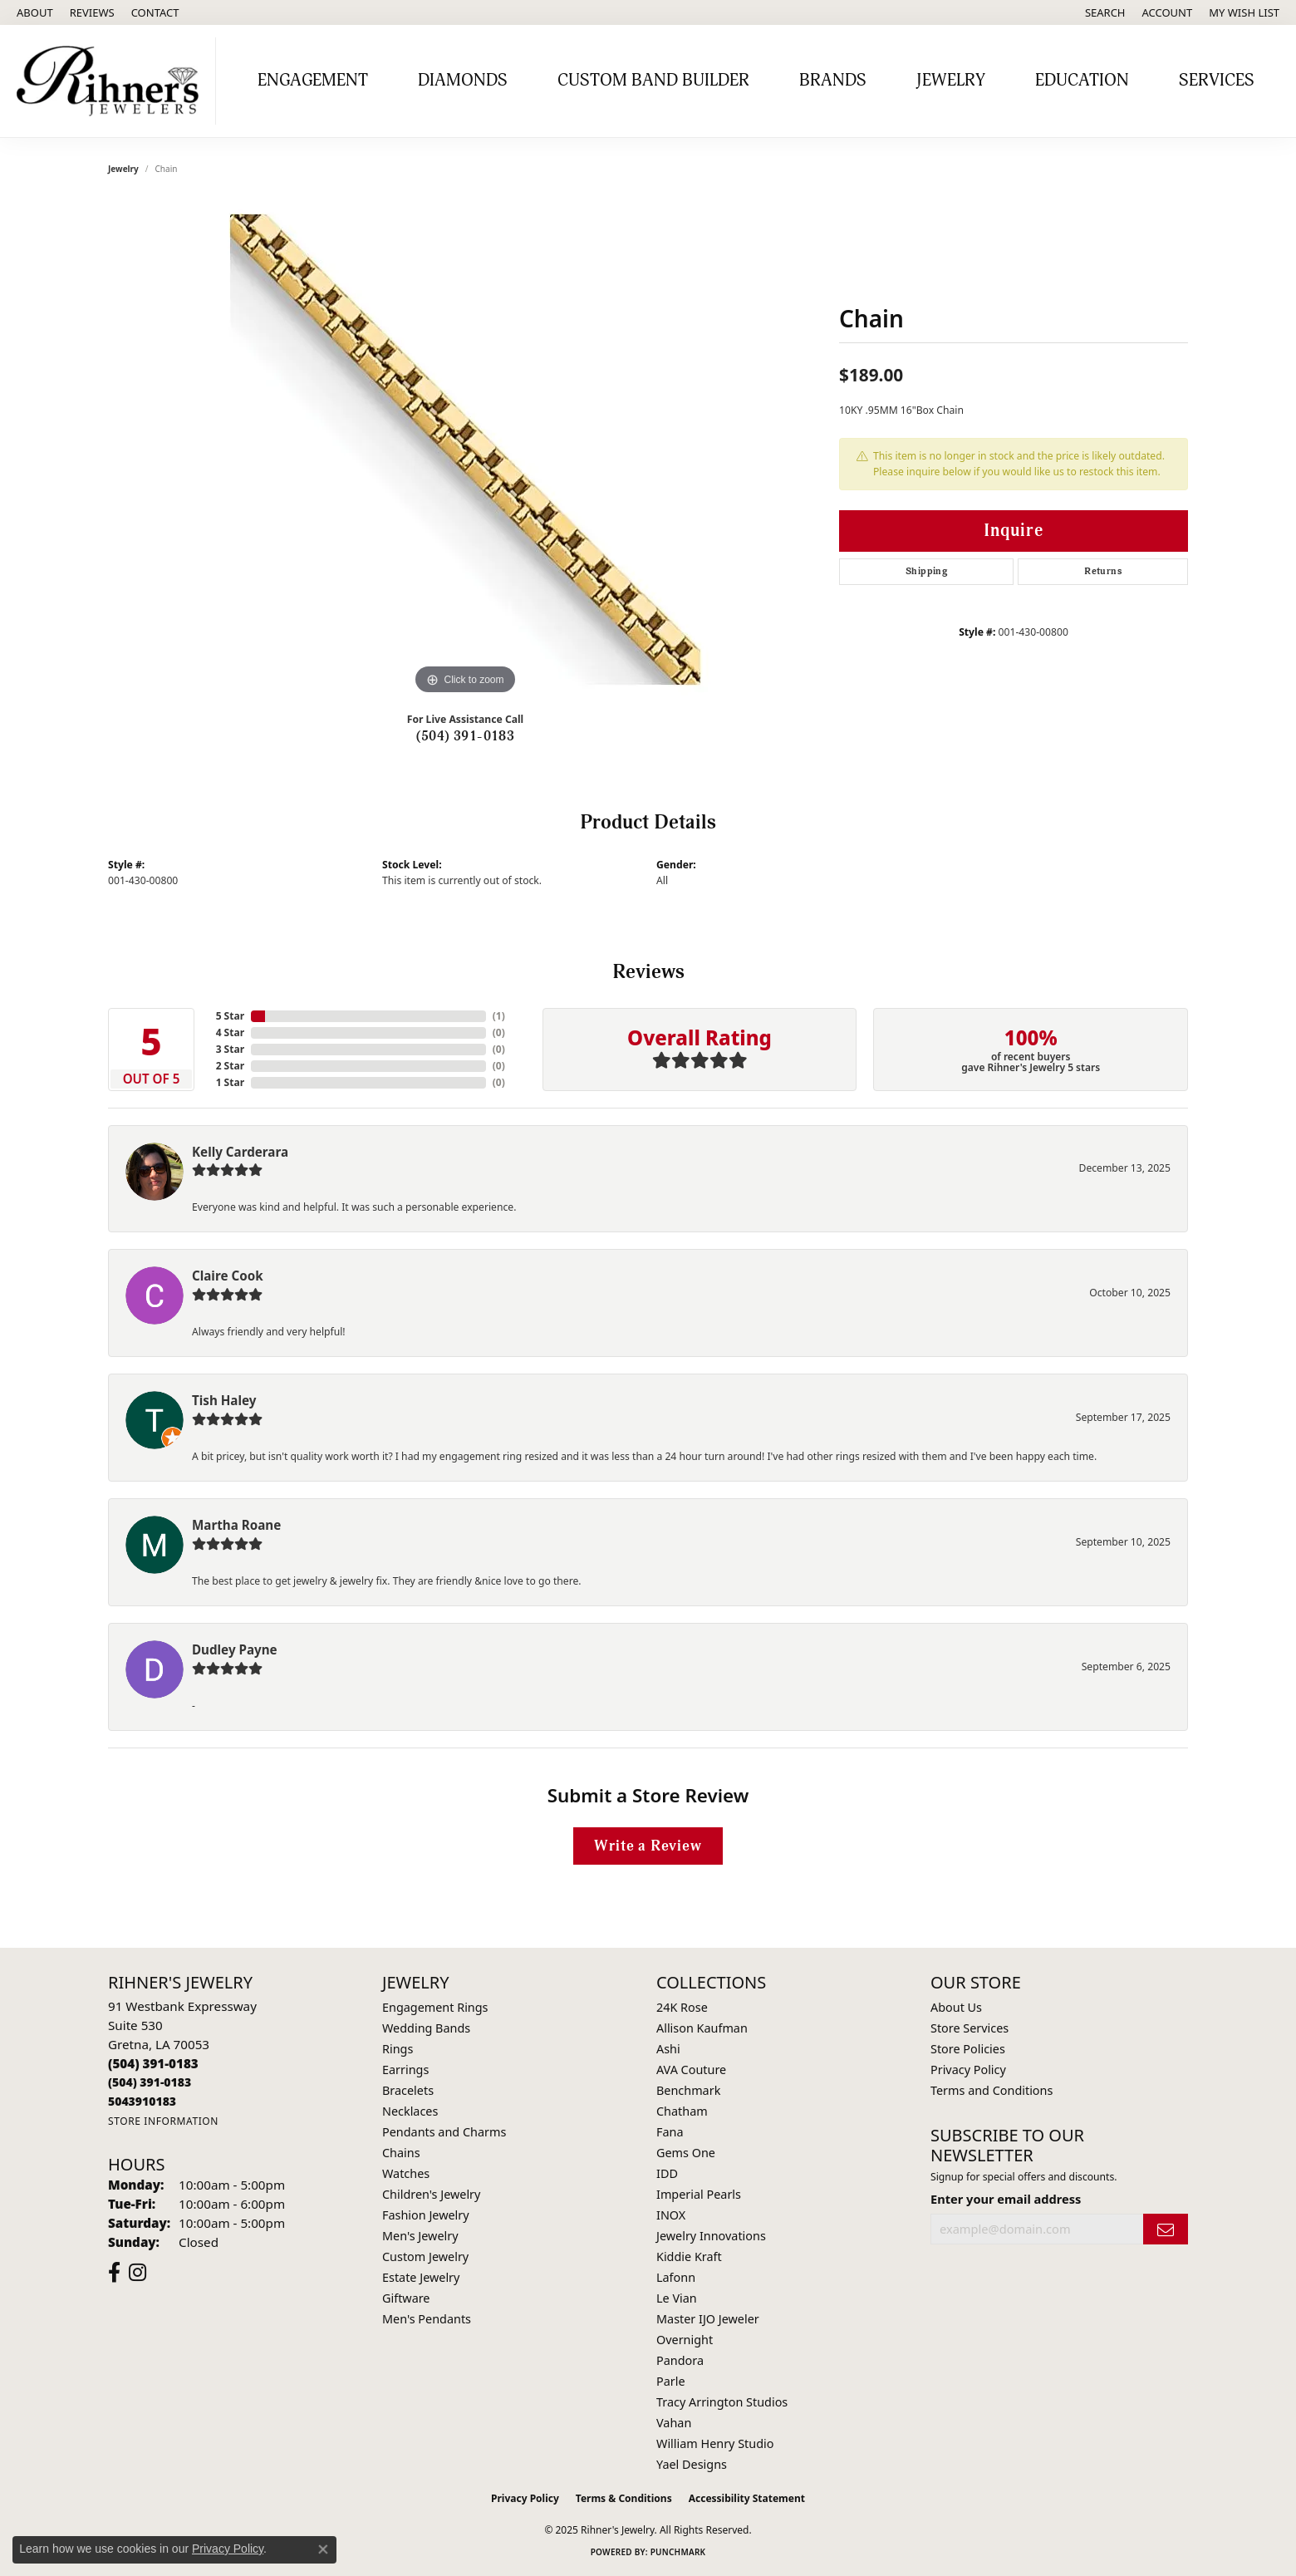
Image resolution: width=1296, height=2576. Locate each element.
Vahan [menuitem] (673, 2423)
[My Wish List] (1244, 12)
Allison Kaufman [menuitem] (702, 2028)
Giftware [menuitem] (406, 2298)
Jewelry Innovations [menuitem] (711, 2236)
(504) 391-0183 (465, 736)
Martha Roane (236, 1525)
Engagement (313, 80)
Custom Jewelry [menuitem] (425, 2256)
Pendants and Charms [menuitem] (444, 2132)
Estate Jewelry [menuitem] (420, 2277)
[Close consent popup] (323, 2549)
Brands (832, 80)
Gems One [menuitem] (685, 2153)
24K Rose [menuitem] (682, 2007)
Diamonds (463, 80)
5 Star (230, 1016)
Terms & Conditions (624, 2498)
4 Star (230, 1032)
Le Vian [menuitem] (676, 2298)
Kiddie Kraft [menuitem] (689, 2256)
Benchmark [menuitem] (688, 2090)
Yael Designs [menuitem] (691, 2464)
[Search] (1105, 12)
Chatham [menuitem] (682, 2111)
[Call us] (142, 2101)
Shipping (926, 571)
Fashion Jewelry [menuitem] (425, 2215)
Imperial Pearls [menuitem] (698, 2194)
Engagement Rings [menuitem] (435, 2007)
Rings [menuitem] (397, 2049)
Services (1216, 80)
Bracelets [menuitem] (408, 2090)
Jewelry (950, 80)
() (499, 1016)
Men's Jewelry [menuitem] (420, 2236)
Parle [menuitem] (670, 2381)
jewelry (123, 169)
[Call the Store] (153, 2063)
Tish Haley (224, 1400)
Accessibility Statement (747, 2498)
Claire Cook (227, 1275)
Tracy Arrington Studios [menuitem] (722, 2402)
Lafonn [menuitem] (675, 2277)
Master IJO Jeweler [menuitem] (707, 2319)
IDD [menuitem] (667, 2173)
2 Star (230, 1066)
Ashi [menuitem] (668, 2049)
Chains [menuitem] (401, 2153)
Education (1082, 80)
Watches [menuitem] (406, 2173)
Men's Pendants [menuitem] (426, 2319)
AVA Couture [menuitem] (691, 2069)
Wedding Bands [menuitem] (426, 2028)
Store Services (969, 2028)
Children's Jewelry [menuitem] (431, 2194)
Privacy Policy (968, 2069)
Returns (1103, 571)
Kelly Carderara (240, 1151)
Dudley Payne (234, 1649)
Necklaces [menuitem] (410, 2111)
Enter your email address (1005, 2198)
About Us (956, 2007)
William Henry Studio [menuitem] (714, 2443)
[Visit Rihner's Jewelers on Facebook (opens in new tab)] (114, 2273)
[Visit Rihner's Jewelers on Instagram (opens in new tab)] (137, 2273)
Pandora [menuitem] (680, 2360)
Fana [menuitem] (670, 2132)
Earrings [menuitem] (405, 2069)
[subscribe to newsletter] (1165, 2229)
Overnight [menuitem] (684, 2339)
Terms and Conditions (991, 2090)
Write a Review (647, 1846)
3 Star (230, 1049)
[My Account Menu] (1167, 12)
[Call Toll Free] (149, 2082)
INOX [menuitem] (670, 2215)
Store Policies (967, 2049)
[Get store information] (163, 2121)
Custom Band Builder (653, 80)
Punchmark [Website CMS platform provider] (678, 2552)
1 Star (230, 1082)
